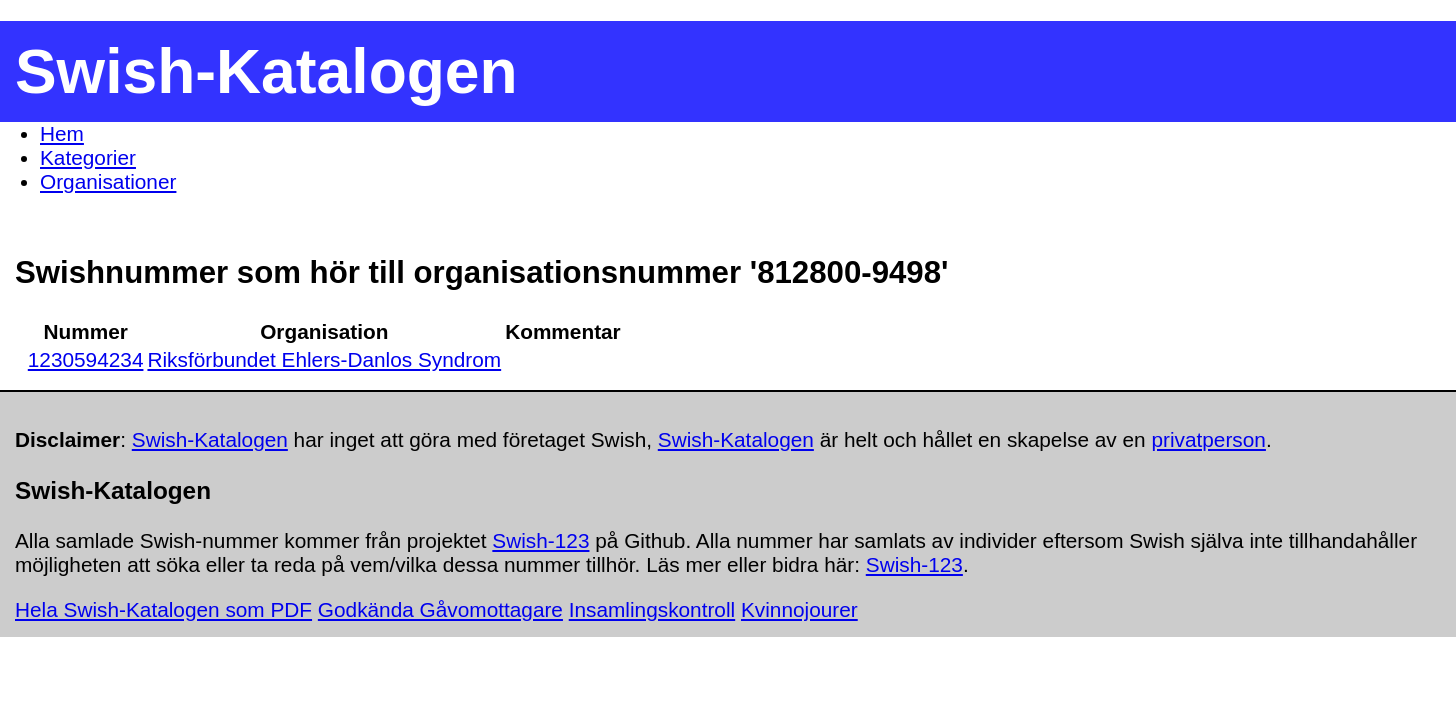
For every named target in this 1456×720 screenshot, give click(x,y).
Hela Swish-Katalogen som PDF (163, 609)
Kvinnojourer (799, 609)
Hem (62, 133)
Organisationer (108, 181)
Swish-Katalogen (210, 439)
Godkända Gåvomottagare (440, 609)
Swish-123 (540, 540)
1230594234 (86, 359)
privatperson (1208, 439)
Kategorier (88, 157)
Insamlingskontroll (652, 609)
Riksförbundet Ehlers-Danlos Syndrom (324, 359)
